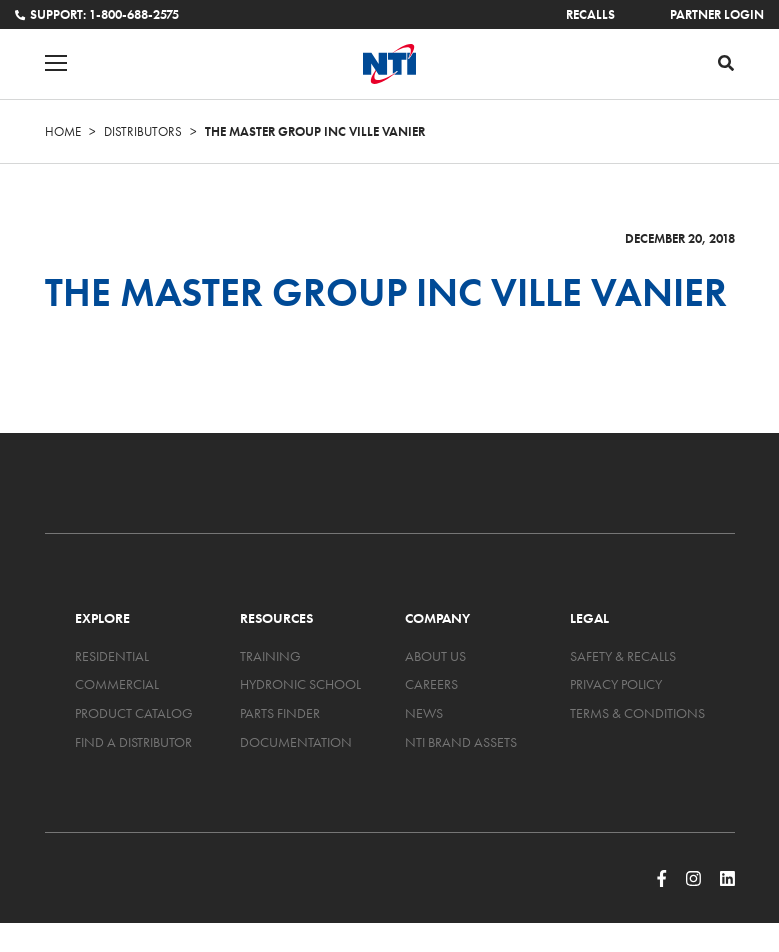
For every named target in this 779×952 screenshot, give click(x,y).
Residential (112, 656)
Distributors (143, 131)
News (424, 713)
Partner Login (717, 14)
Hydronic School (300, 684)
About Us (435, 656)
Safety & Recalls (623, 656)
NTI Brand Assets (461, 742)
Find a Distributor (133, 742)
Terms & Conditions (637, 713)
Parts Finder (280, 713)
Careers (431, 684)
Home (63, 131)
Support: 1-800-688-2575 (97, 14)
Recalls (590, 14)
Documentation (296, 742)
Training (270, 656)
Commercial (117, 684)
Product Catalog (134, 713)
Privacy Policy (616, 684)
